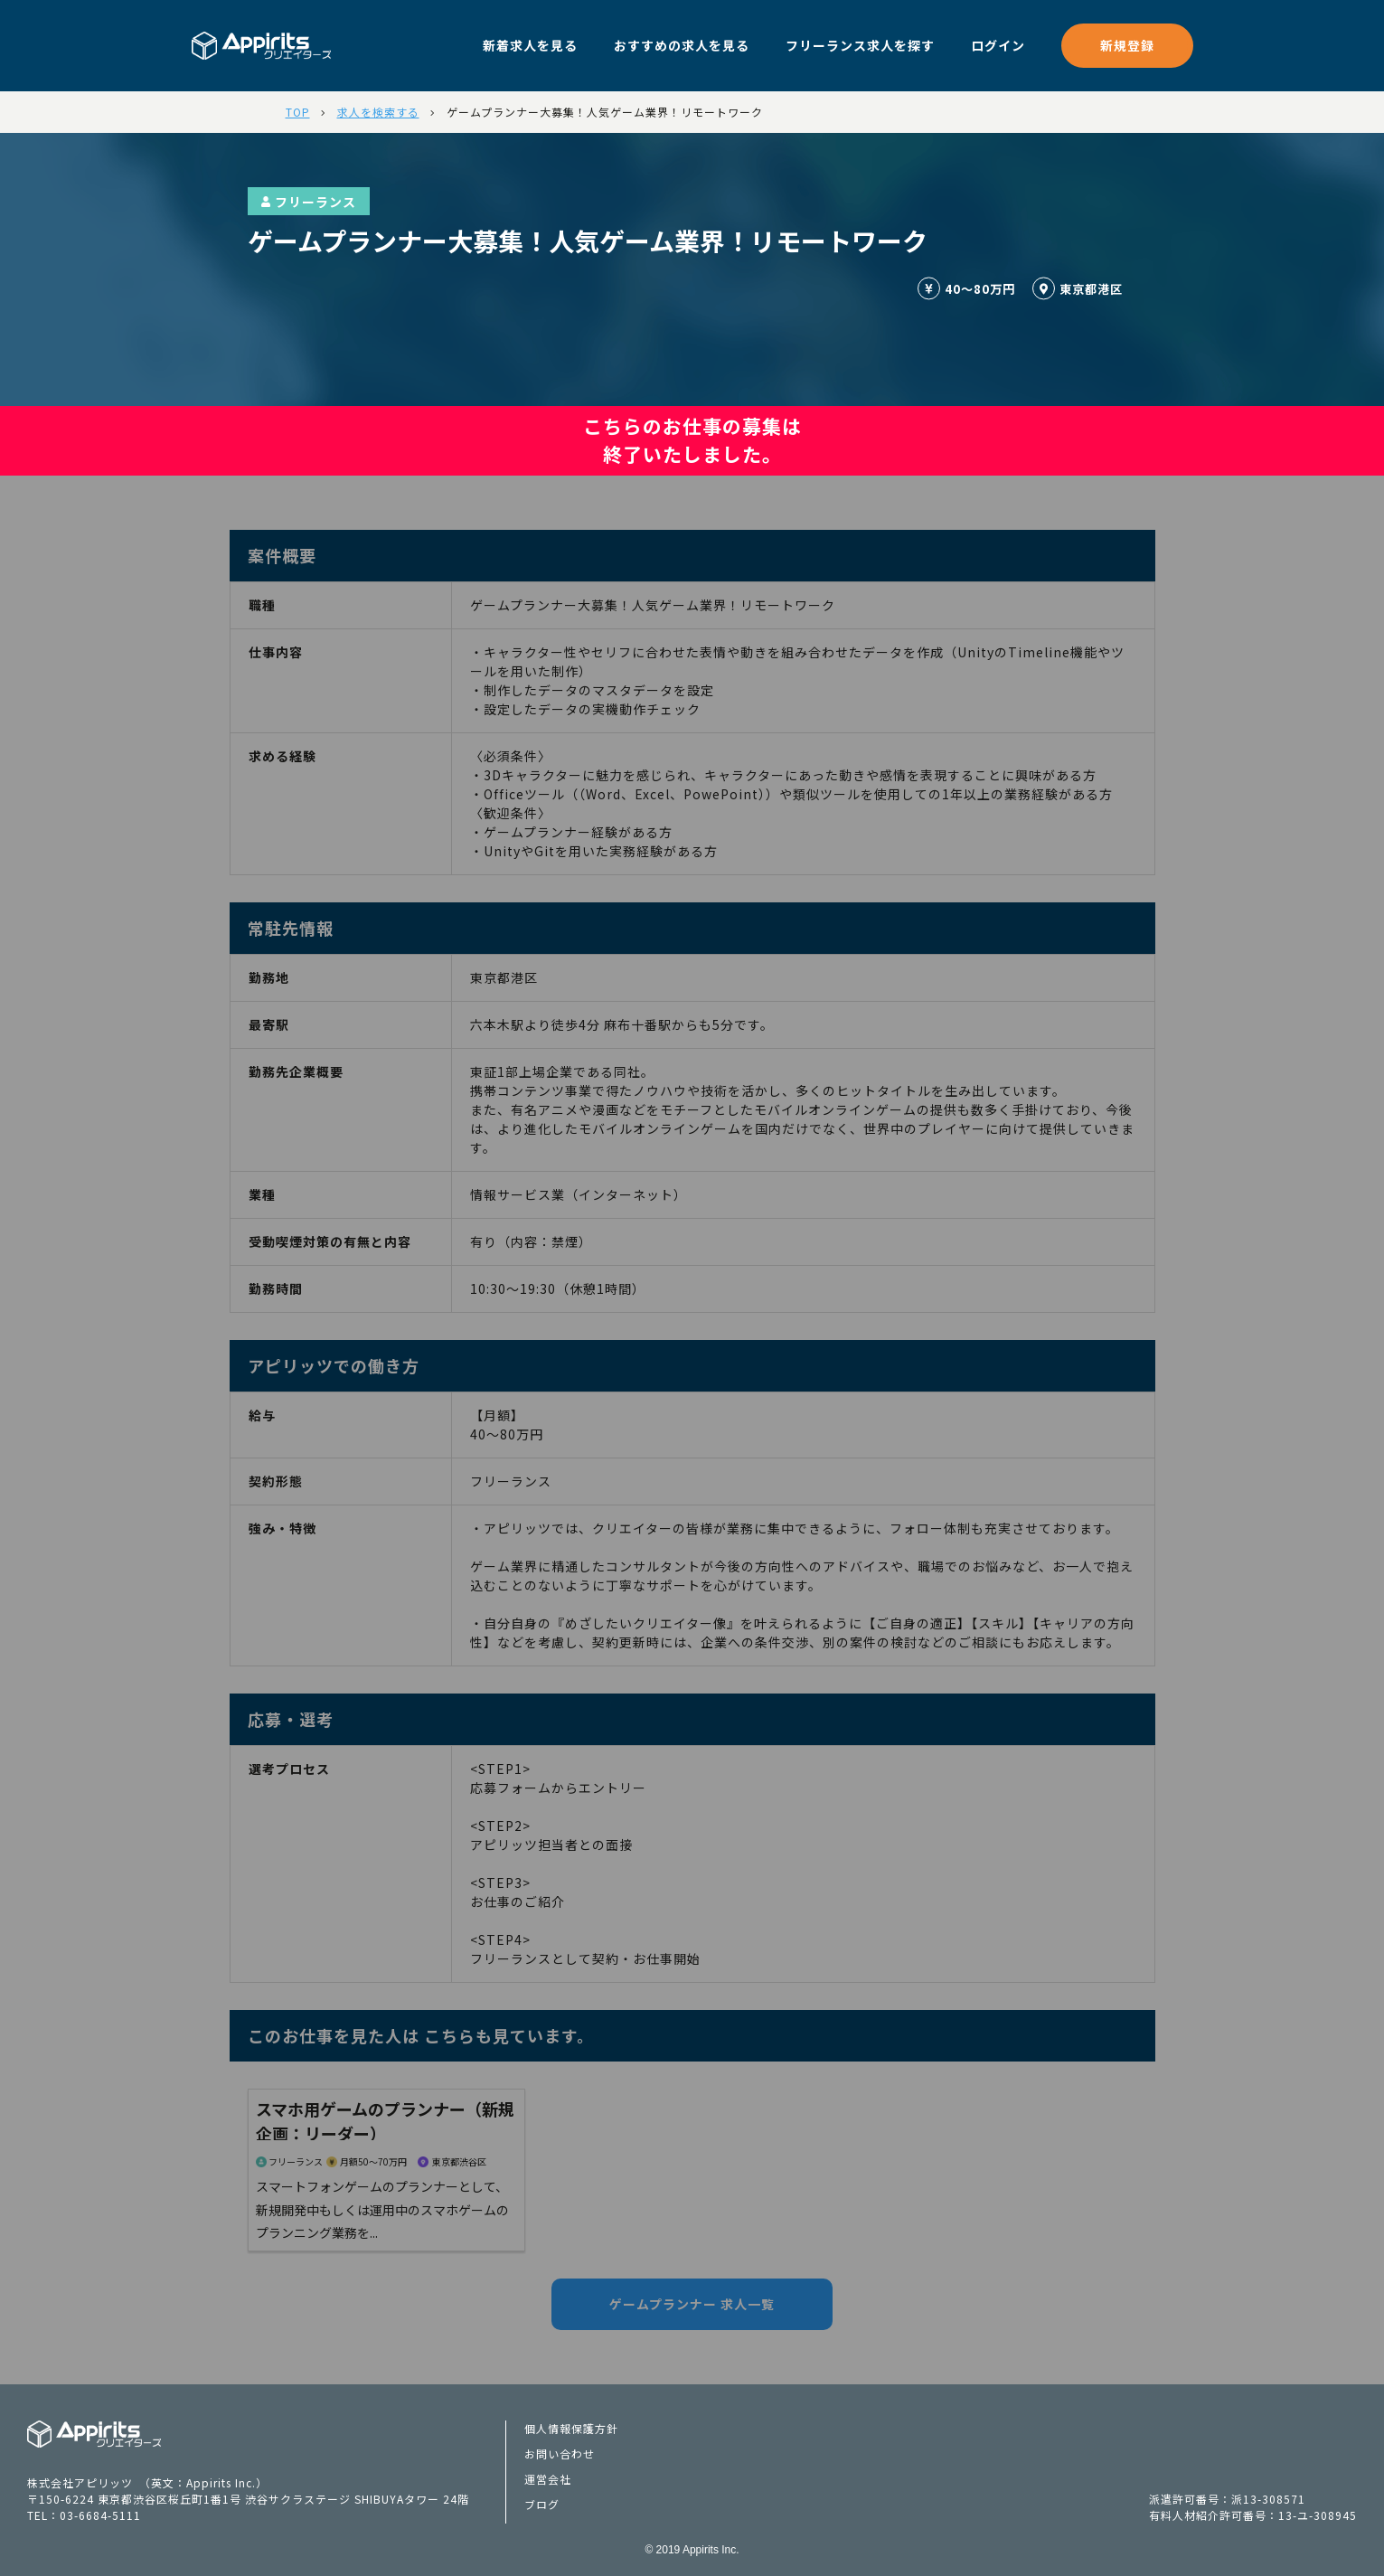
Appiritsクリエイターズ (94, 2434)
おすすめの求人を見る (681, 45)
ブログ (542, 2504)
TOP (298, 111)
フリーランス (308, 202)
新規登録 (1127, 45)
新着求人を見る (530, 45)
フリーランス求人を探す (860, 45)
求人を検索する (378, 111)
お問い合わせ (559, 2453)
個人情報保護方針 (571, 2428)
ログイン (998, 45)
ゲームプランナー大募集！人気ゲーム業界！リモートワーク (605, 111)
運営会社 (547, 2478)
